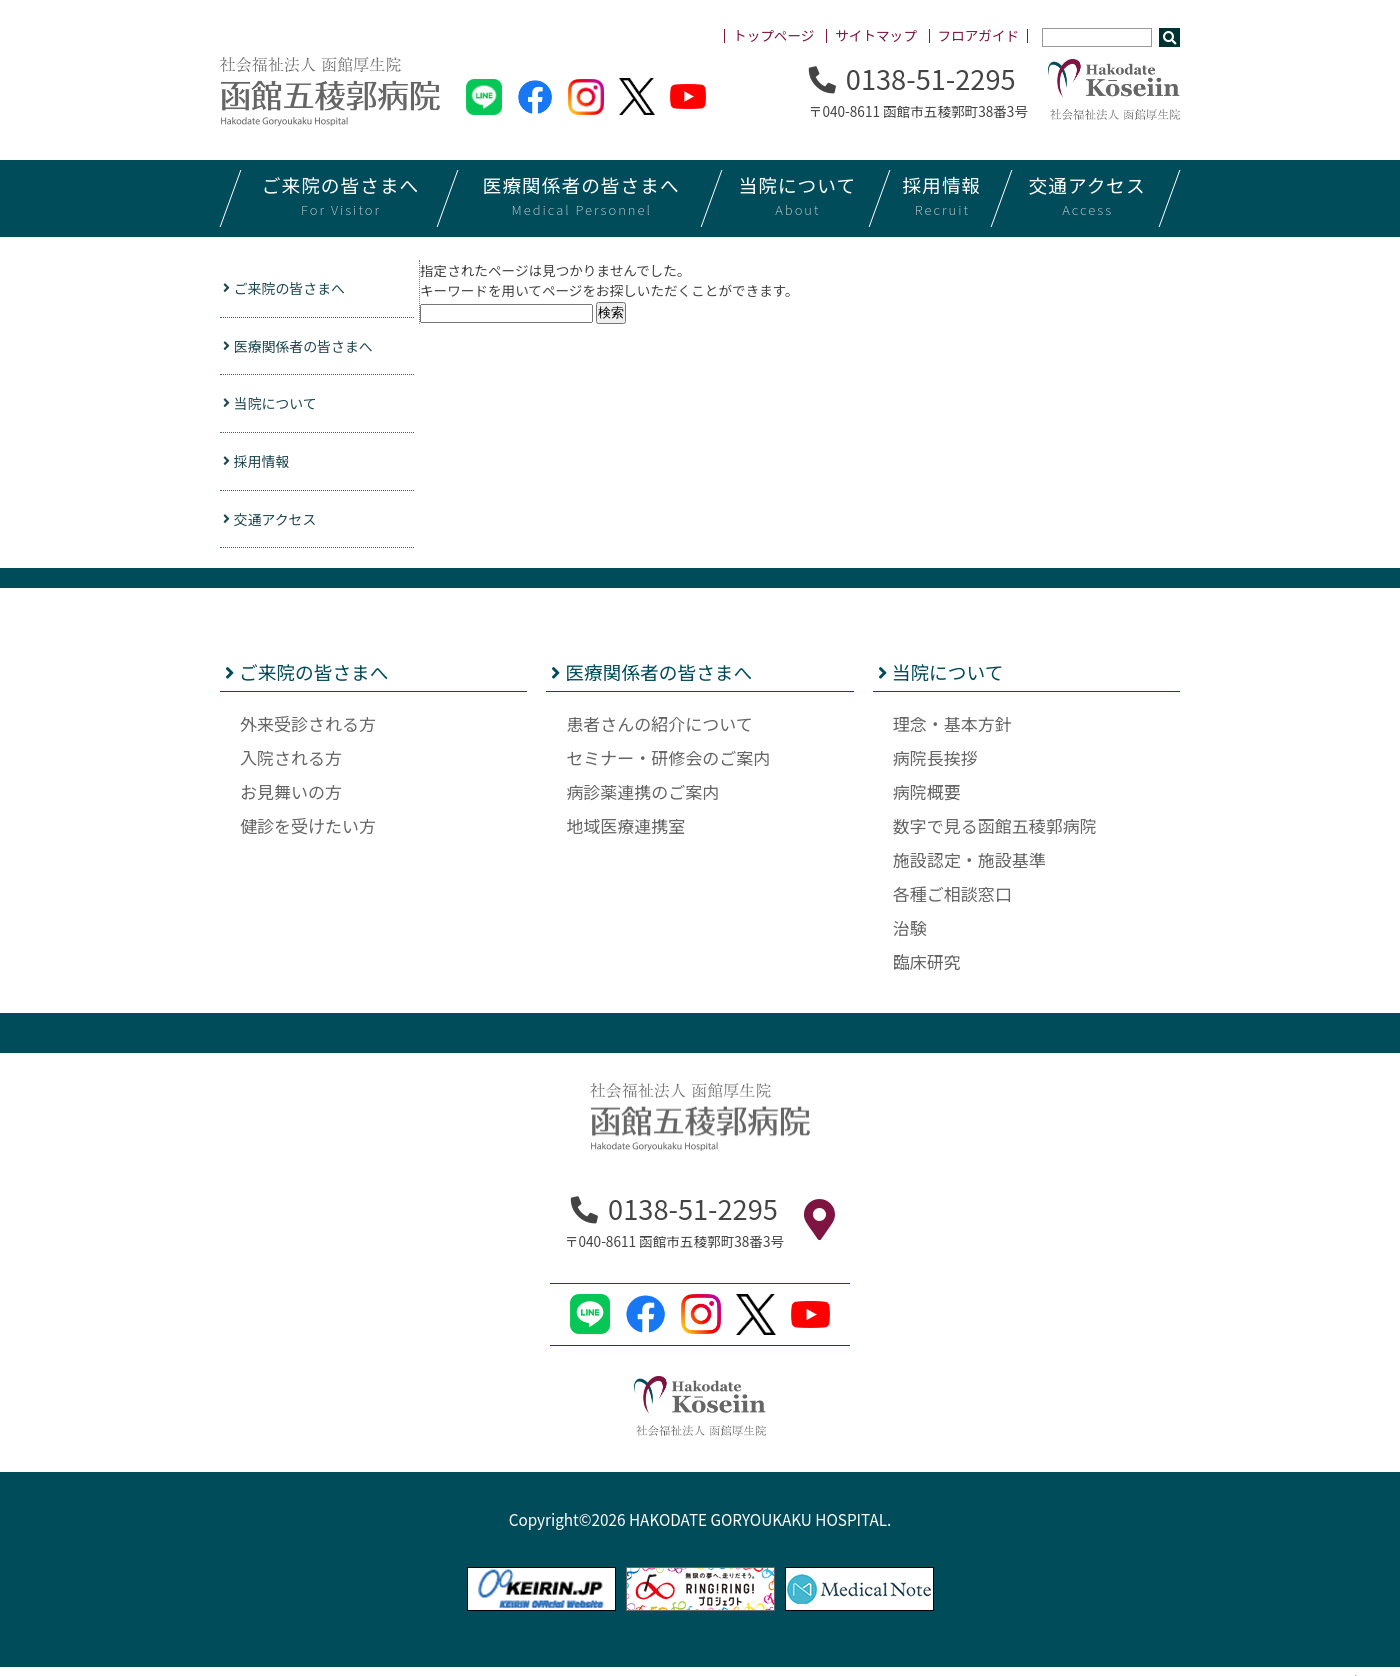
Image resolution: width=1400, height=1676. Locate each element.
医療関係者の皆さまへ (307, 348)
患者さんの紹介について (659, 731)
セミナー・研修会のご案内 (668, 765)
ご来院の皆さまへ (291, 289)
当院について (276, 408)
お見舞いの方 (291, 799)
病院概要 (927, 799)
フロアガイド (979, 35)
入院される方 (291, 765)
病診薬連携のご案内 (642, 799)
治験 (910, 935)
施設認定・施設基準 (969, 867)
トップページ (773, 35)
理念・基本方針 (952, 731)
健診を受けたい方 (308, 833)
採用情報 (261, 467)
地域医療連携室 (625, 833)
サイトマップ (876, 35)
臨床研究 (927, 969)
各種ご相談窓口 (952, 901)
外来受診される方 (308, 731)
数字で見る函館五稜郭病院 (995, 833)
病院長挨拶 (935, 765)
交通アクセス (276, 526)
